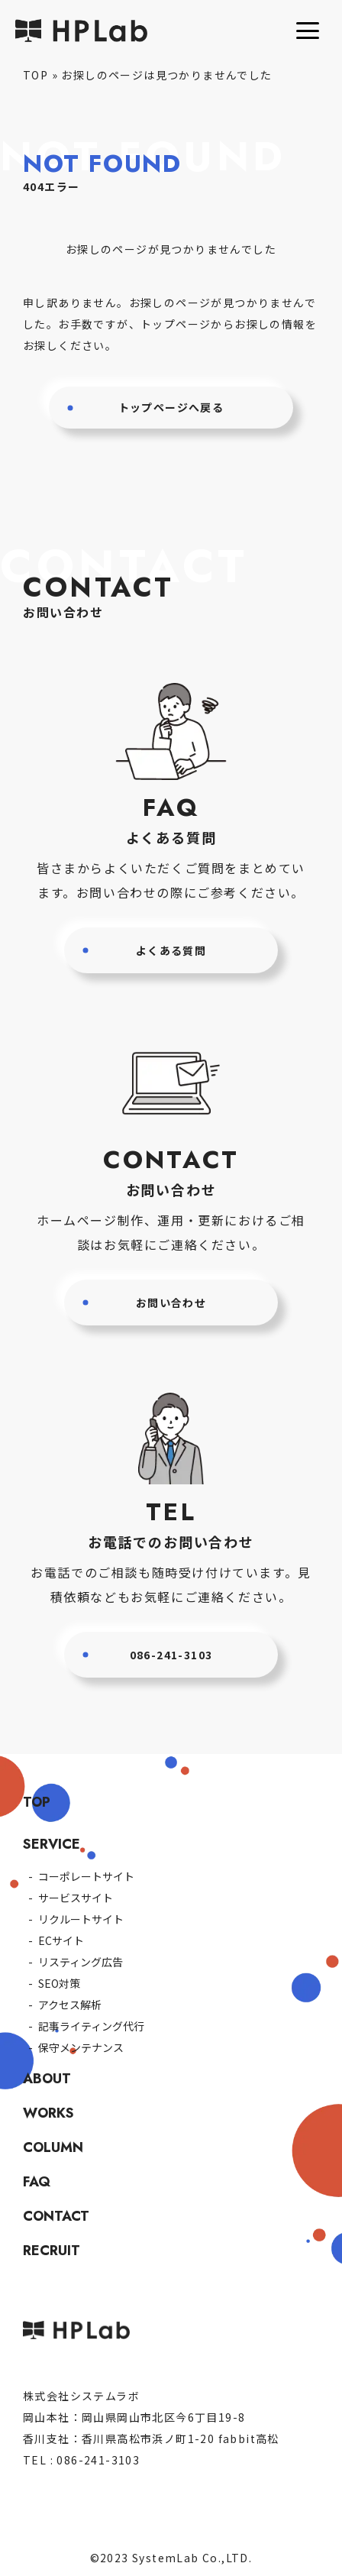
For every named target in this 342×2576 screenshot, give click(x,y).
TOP (35, 75)
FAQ (36, 2182)
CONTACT (56, 2216)
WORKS (48, 2113)
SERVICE (51, 1844)
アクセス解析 (70, 2004)
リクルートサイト (81, 1919)
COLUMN (53, 2147)
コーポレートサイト (86, 1876)
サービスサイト (75, 1897)
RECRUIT (51, 2250)
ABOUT (47, 2079)
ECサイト (61, 1940)
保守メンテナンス (81, 2047)
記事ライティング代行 (91, 2026)
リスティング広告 (80, 1961)
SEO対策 (59, 1983)
